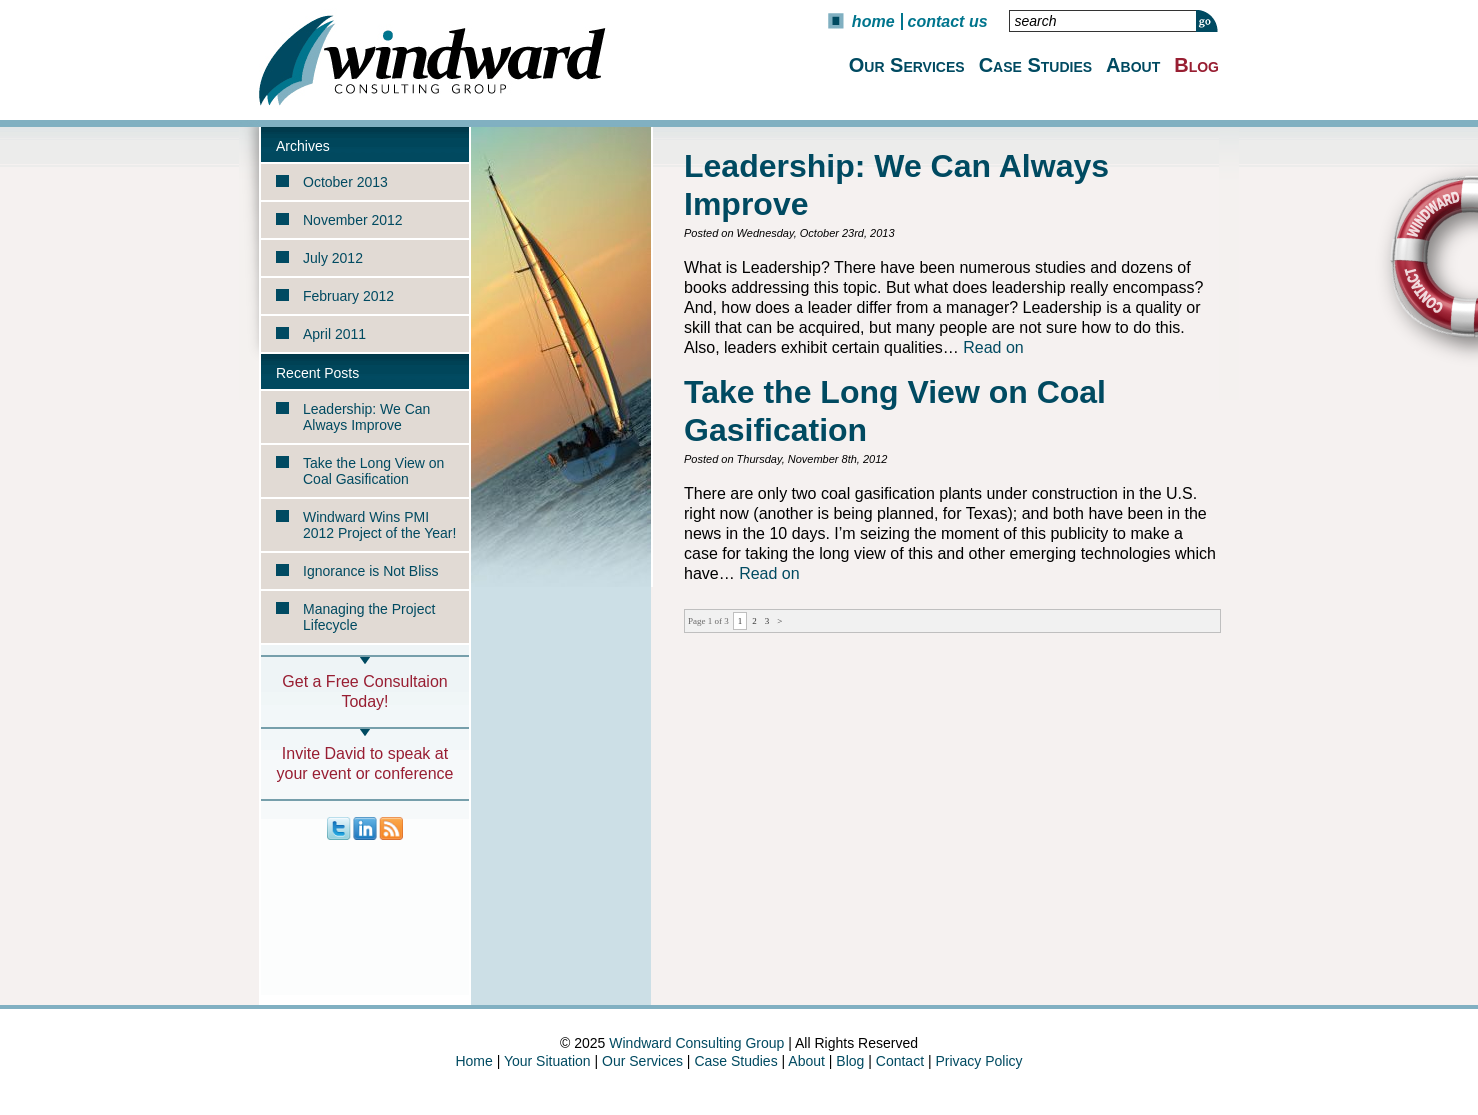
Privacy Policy (978, 1061)
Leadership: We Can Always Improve (366, 417)
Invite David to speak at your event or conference (365, 763)
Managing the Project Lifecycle (369, 617)
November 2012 (353, 220)
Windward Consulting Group (696, 1043)
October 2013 (345, 182)
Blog (1196, 65)
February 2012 (348, 296)
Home (873, 21)
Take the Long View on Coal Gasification (373, 471)
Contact (900, 1061)
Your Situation (547, 1061)
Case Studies (1035, 65)
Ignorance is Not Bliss (370, 571)
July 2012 (333, 258)
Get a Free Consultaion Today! (364, 691)
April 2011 (334, 334)
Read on (993, 347)
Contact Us (948, 21)
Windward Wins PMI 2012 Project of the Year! (379, 525)
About (1133, 65)
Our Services (907, 65)
